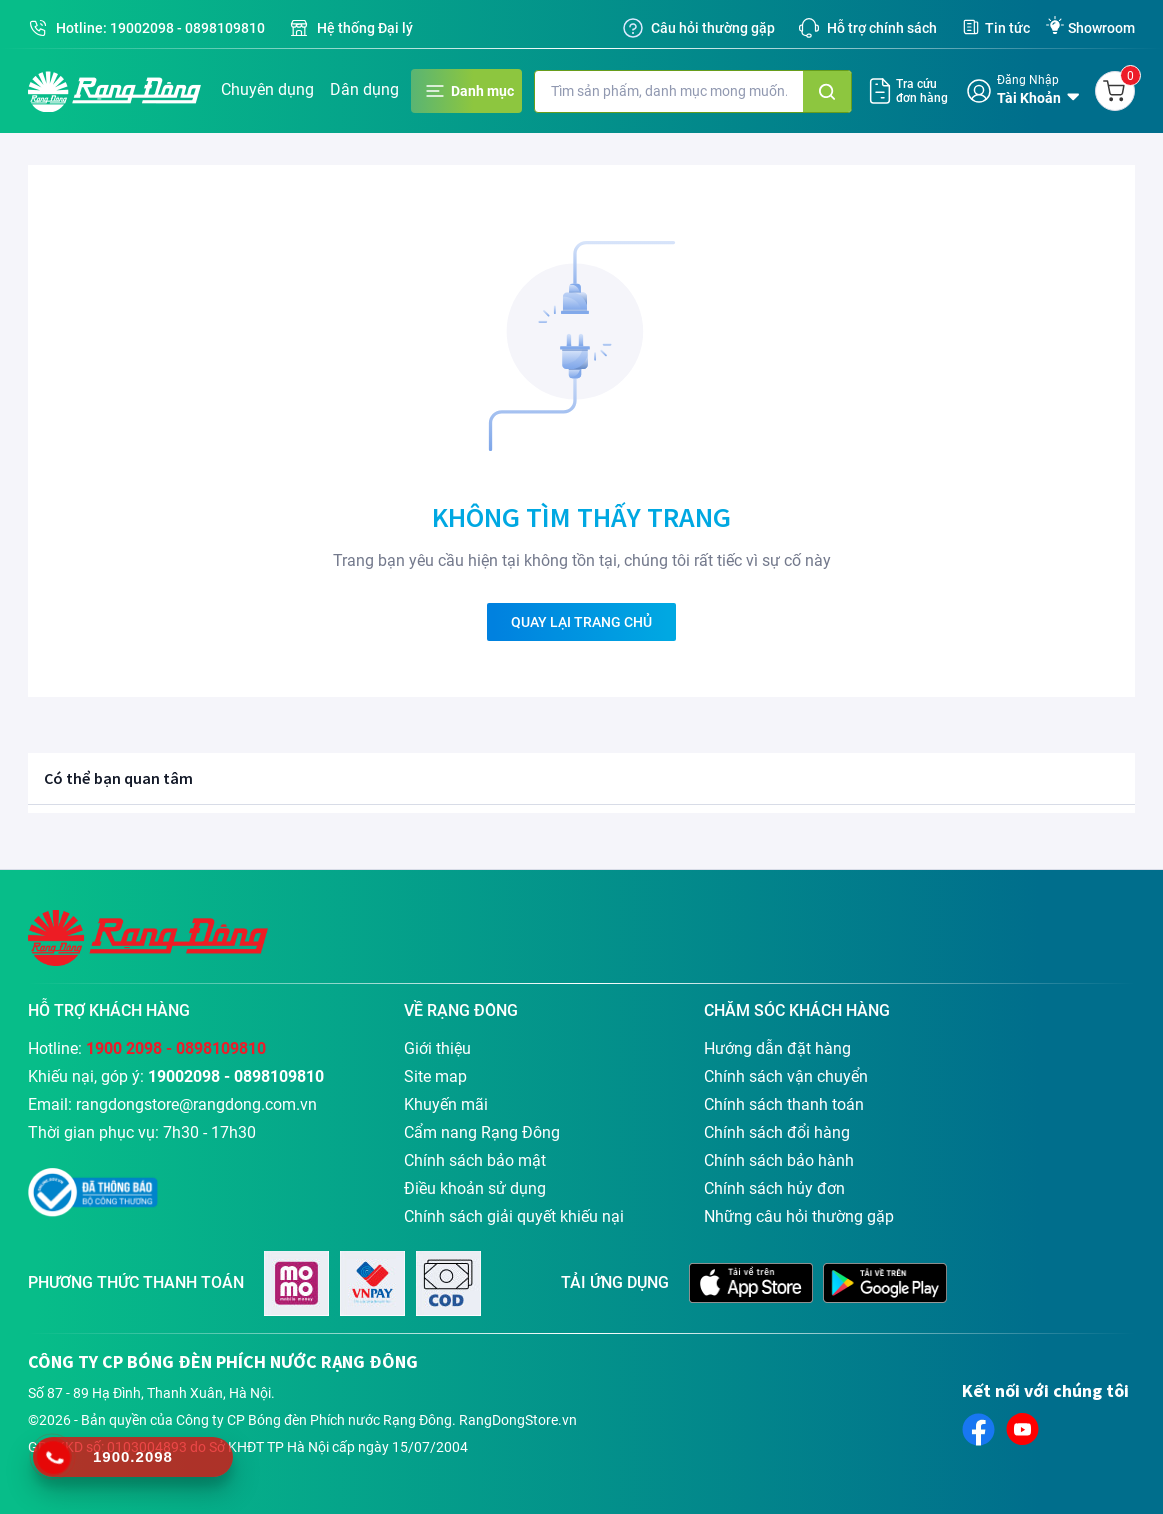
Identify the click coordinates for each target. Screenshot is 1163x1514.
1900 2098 (124, 1048)
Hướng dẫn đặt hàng (777, 1048)
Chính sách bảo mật (475, 1160)
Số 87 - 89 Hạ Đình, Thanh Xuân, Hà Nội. (151, 1393)
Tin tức (1007, 28)
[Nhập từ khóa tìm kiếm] (669, 91)
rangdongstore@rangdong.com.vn (196, 1104)
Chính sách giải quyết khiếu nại (514, 1216)
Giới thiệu (437, 1048)
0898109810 (225, 28)
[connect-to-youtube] (1022, 1429)
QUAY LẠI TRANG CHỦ (581, 622)
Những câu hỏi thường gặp (799, 1216)
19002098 (142, 28)
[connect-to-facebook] (978, 1429)
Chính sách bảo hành (779, 1160)
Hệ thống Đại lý (365, 28)
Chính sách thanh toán (784, 1104)
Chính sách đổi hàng (777, 1132)
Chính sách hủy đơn (774, 1188)
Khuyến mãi (446, 1104)
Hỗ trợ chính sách (882, 28)
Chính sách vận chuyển (786, 1076)
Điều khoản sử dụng (475, 1188)
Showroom (1101, 28)
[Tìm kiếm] (827, 91)
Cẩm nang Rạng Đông (482, 1132)
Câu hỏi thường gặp (713, 28)
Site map (435, 1076)
